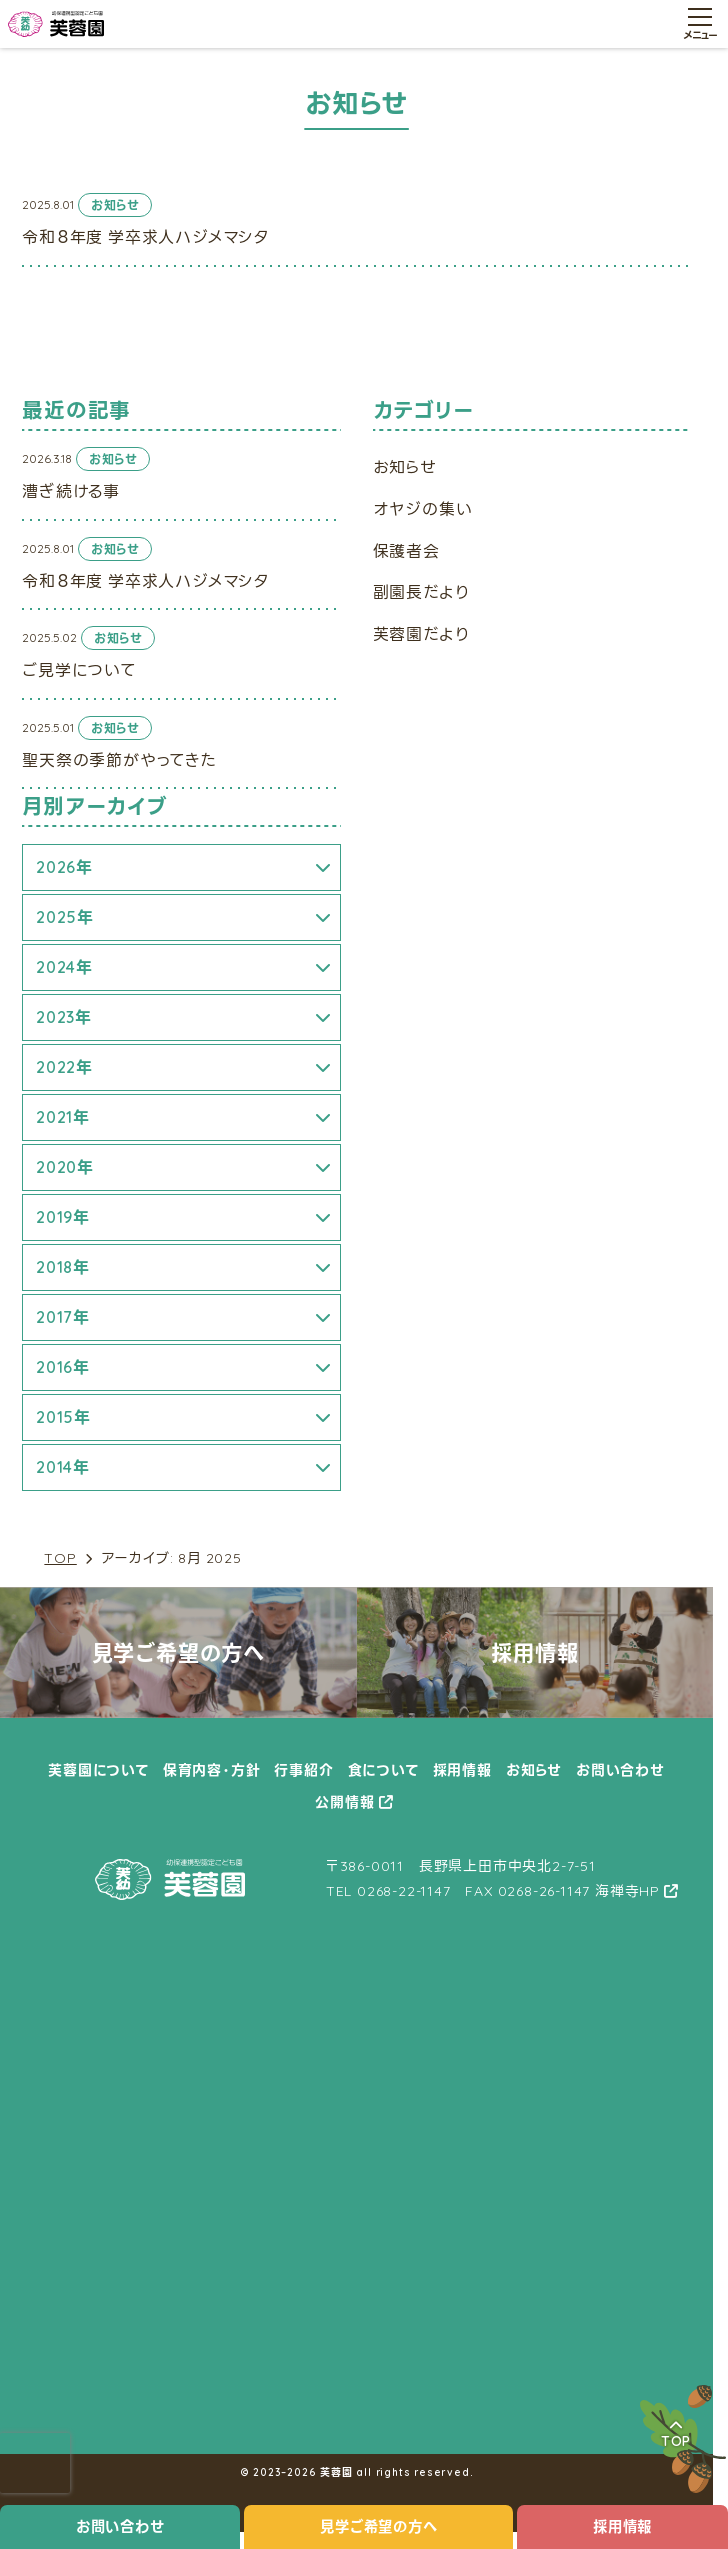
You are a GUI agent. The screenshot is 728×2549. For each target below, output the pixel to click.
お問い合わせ (120, 2527)
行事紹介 (303, 1770)
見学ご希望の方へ (378, 2527)
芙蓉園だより (421, 634)
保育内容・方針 (212, 1770)
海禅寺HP (627, 1891)
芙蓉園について (98, 1770)
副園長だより (421, 592)
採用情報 (462, 1770)
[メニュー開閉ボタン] (700, 24)
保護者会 (406, 551)
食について (383, 1770)
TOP (60, 1558)
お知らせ (405, 467)
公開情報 (344, 1802)
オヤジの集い (423, 509)
